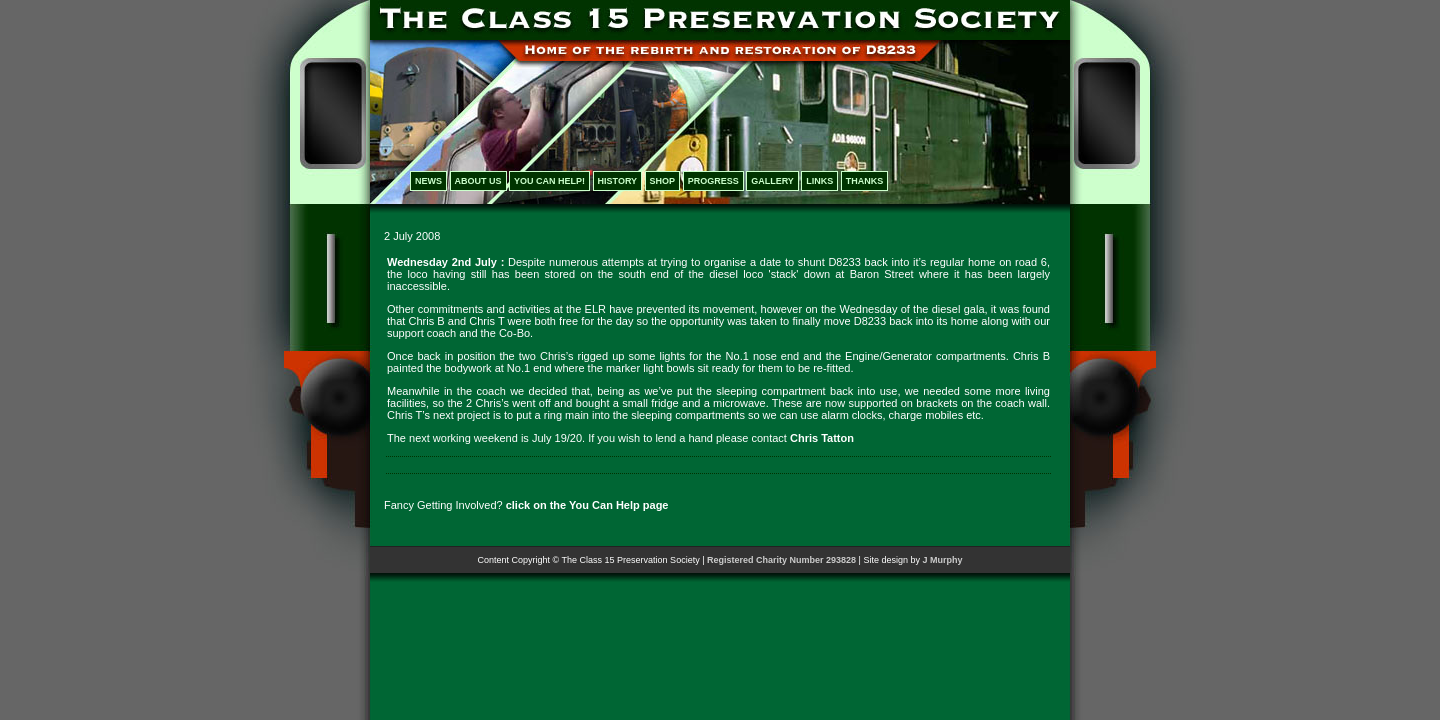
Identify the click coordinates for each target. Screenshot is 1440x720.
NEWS (428, 181)
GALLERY (772, 181)
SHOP (663, 181)
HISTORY (618, 181)
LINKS (819, 181)
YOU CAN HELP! (549, 181)
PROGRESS (713, 181)
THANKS (865, 181)
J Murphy (942, 560)
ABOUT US (478, 181)
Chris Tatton (822, 438)
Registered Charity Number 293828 (781, 560)
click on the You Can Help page (587, 505)
